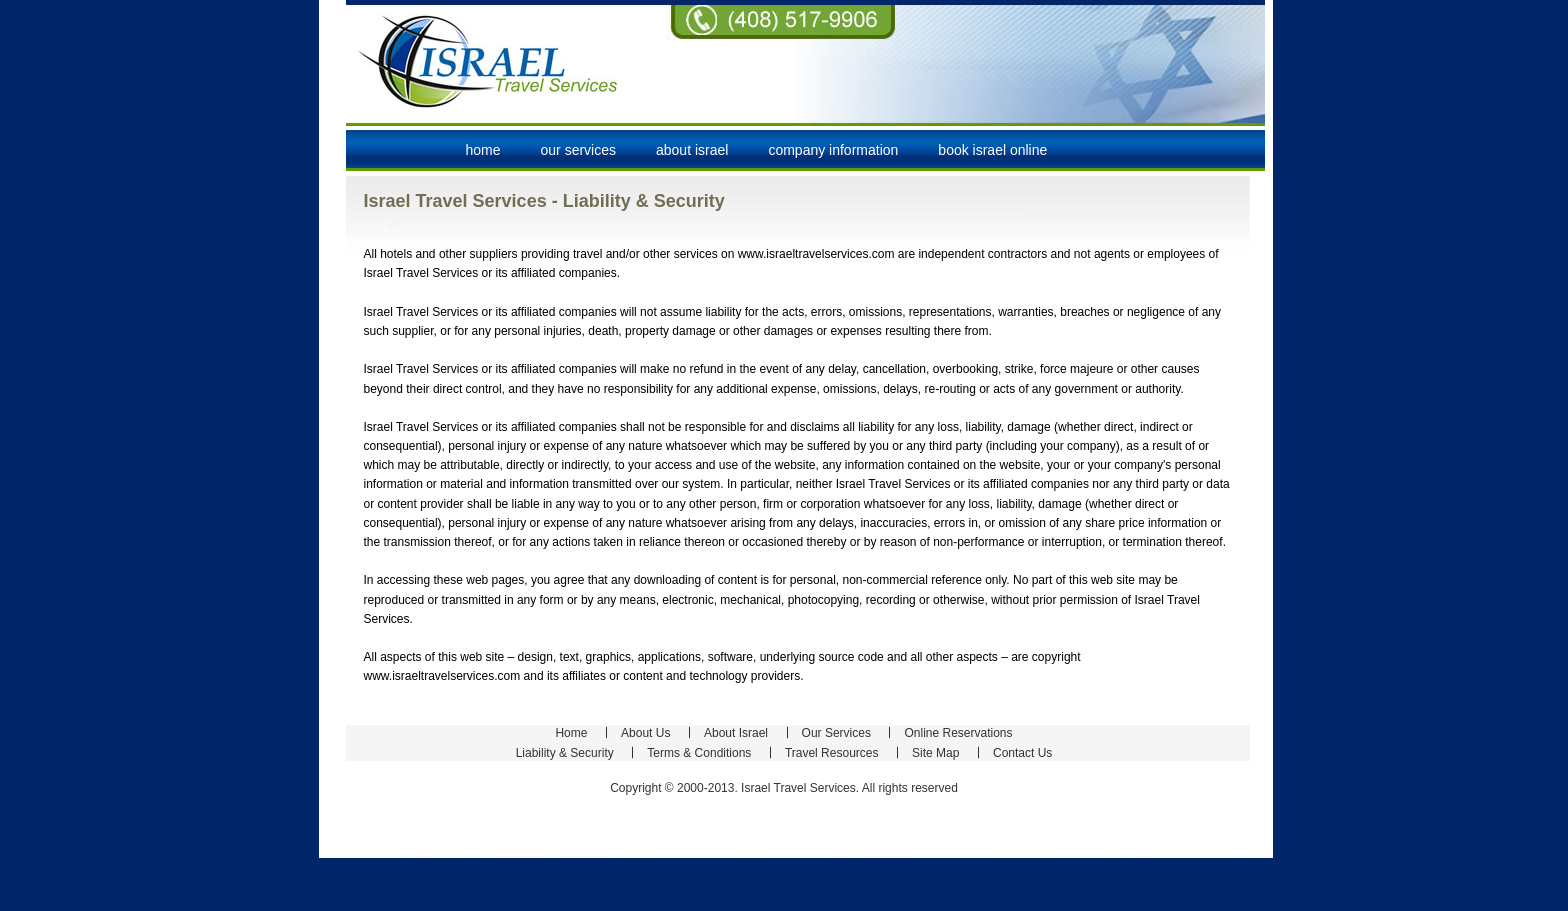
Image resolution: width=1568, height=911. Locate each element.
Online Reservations (958, 733)
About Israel (736, 733)
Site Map (935, 753)
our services (578, 150)
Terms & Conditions (699, 753)
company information (833, 150)
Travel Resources (832, 753)
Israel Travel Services (489, 60)
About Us (645, 733)
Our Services (836, 733)
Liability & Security (565, 753)
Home (483, 150)
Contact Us (1022, 753)
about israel (692, 150)
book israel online (992, 150)
